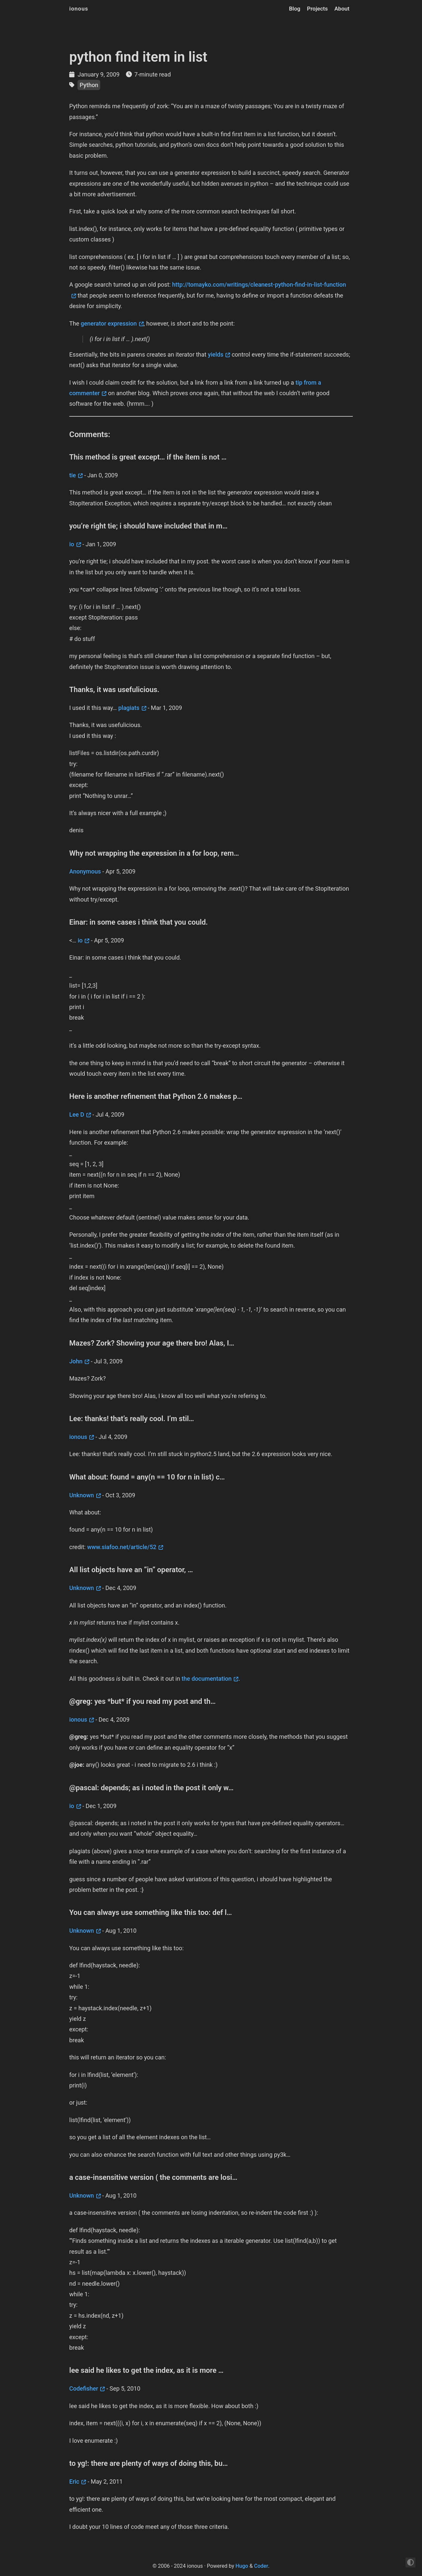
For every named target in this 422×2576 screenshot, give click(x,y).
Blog (295, 8)
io (71, 544)
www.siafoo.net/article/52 (121, 1546)
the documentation (207, 1678)
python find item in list (138, 57)
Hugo (241, 2566)
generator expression (109, 323)
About (341, 8)
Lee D (76, 1114)
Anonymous (85, 871)
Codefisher (83, 2388)
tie (72, 475)
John (75, 1361)
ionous (78, 8)
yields (215, 354)
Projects (317, 8)
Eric (74, 2481)
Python (88, 84)
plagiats (128, 707)
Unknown (81, 1495)
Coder (261, 2566)
